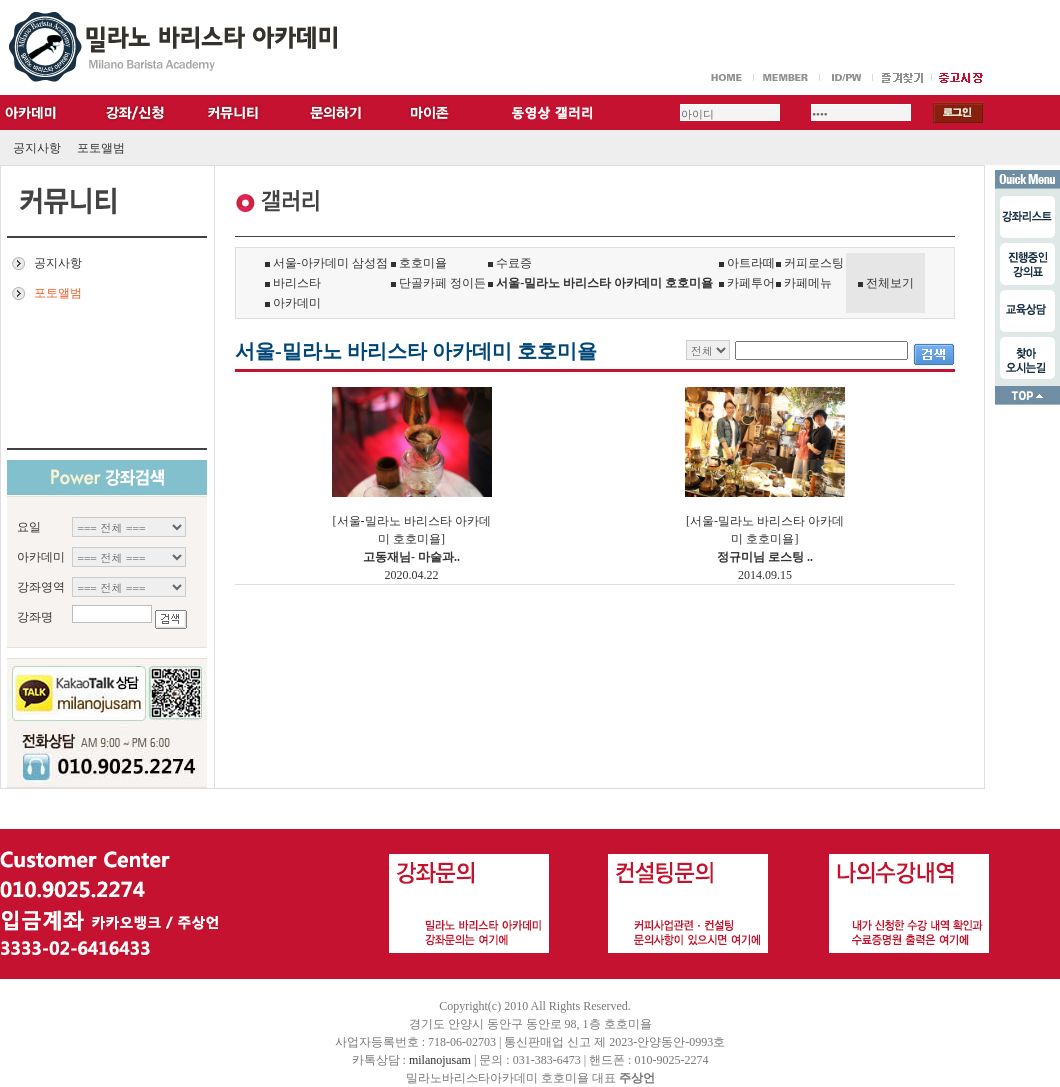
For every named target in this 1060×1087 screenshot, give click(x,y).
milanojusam (440, 1060)
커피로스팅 (810, 263)
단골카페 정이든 (438, 283)
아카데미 (293, 303)
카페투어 (747, 283)
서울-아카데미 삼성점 (326, 263)
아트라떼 (747, 263)
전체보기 (890, 283)
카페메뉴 (804, 283)
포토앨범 (101, 148)
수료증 (510, 263)
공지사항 (37, 148)
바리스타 (293, 283)
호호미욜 (419, 263)
